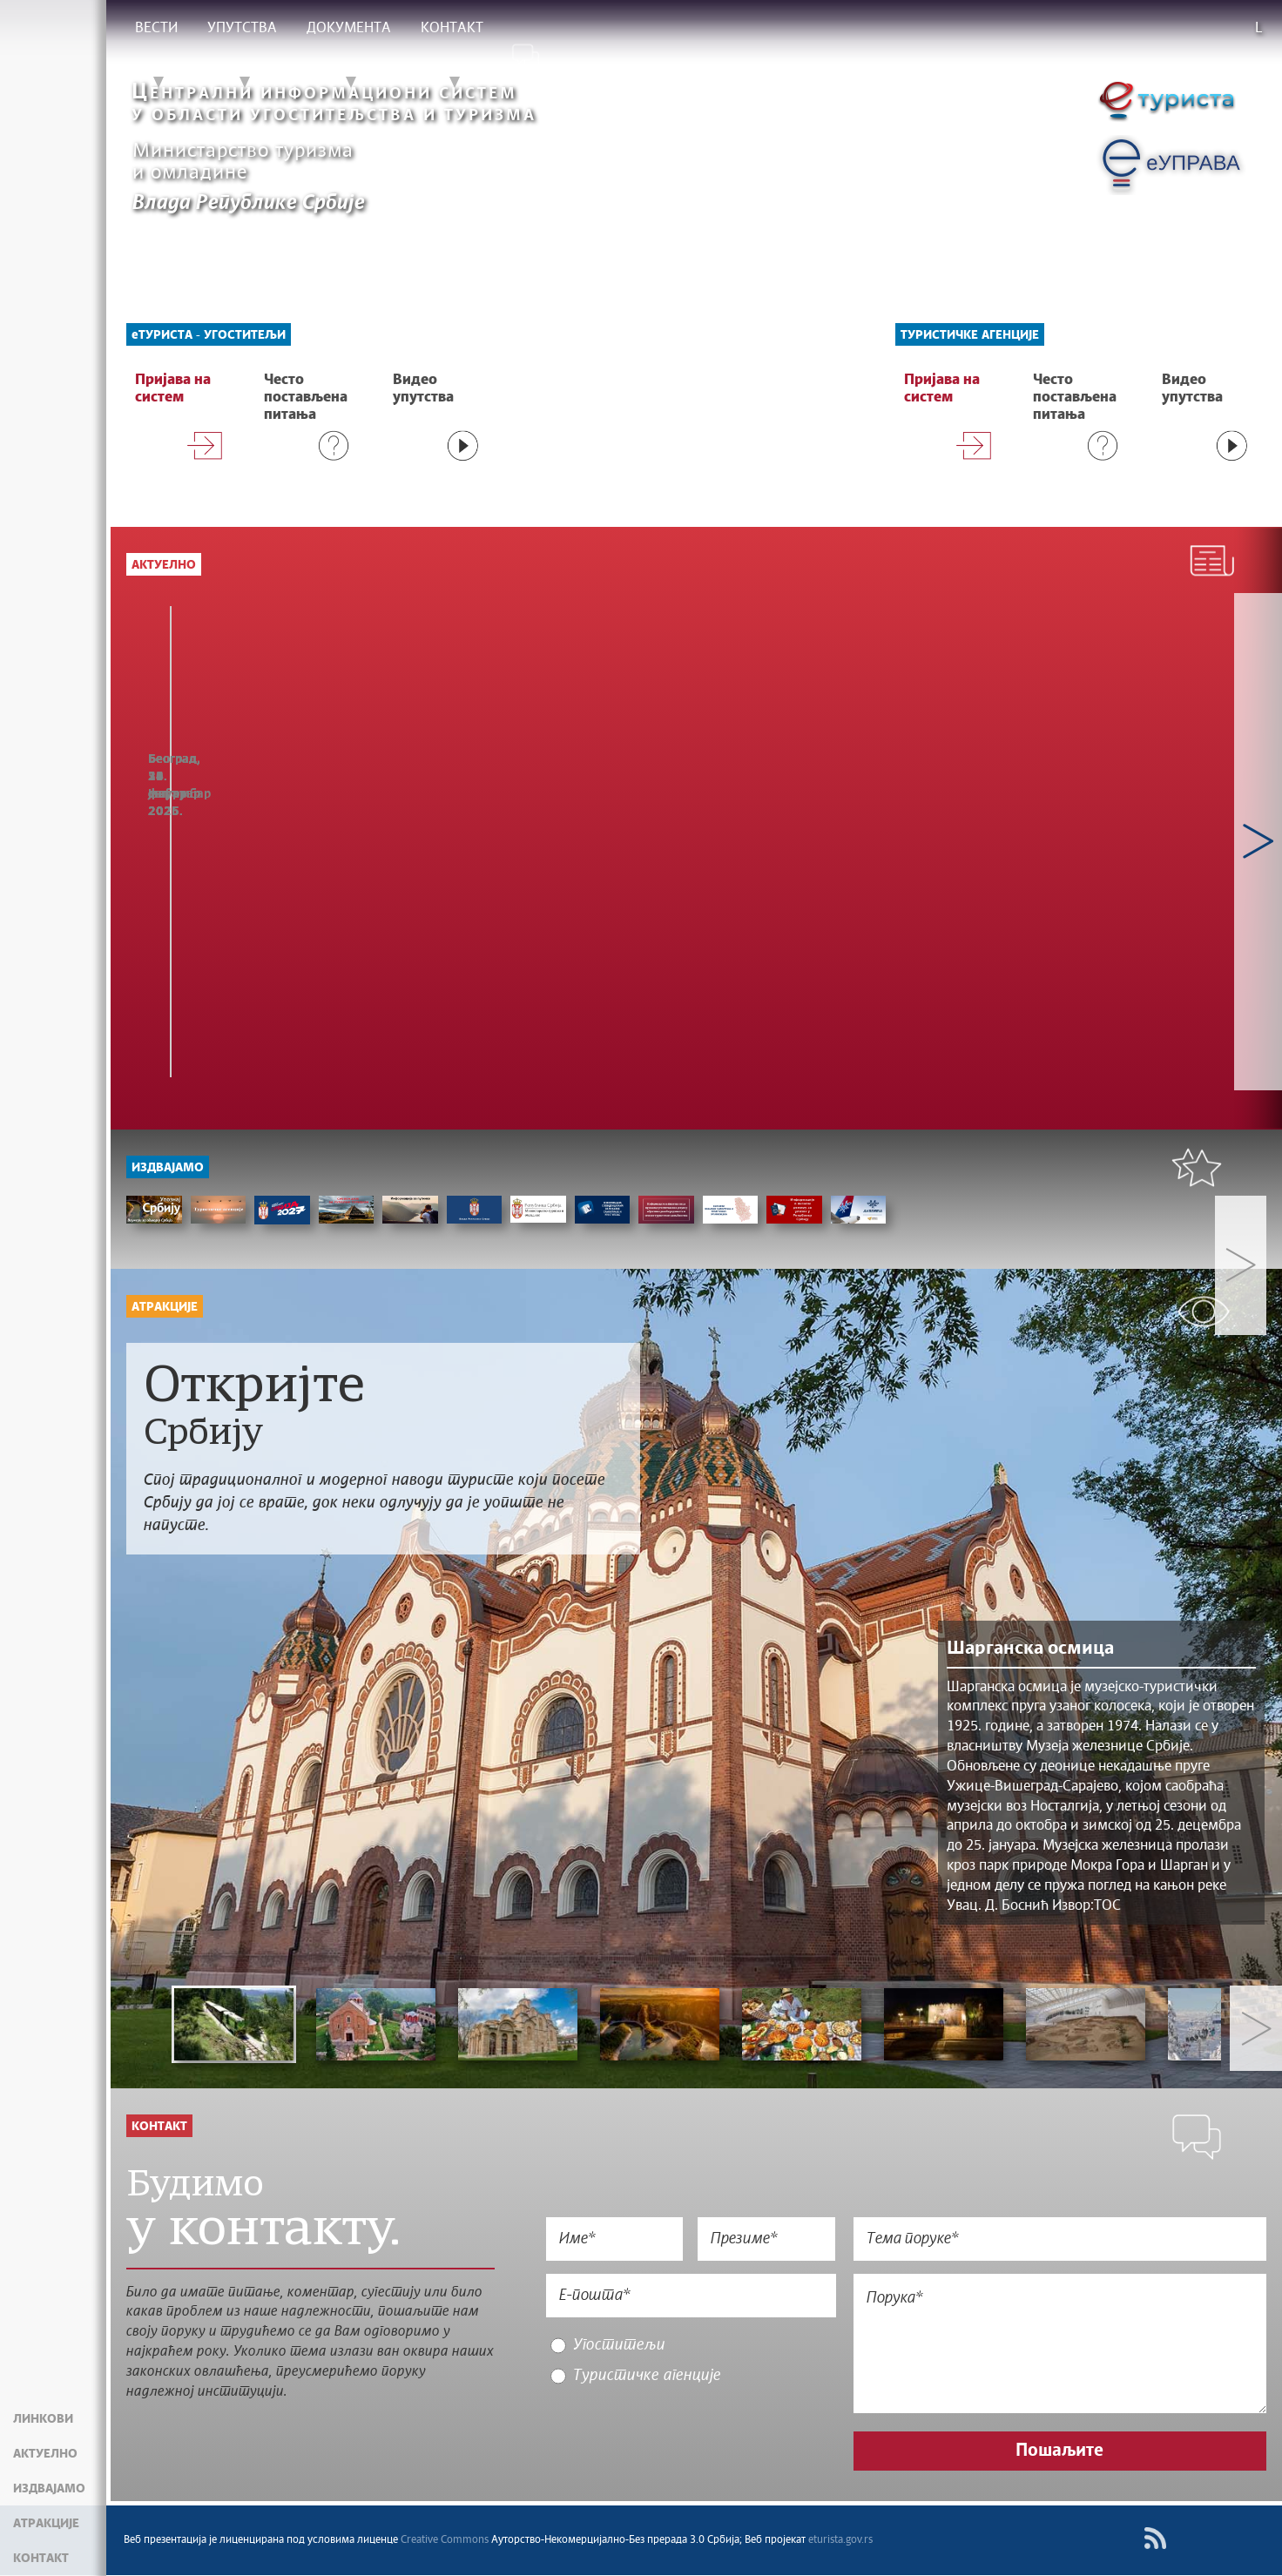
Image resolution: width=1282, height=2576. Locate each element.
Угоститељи (617, 2355)
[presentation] (688, 2435)
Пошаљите (1063, 2460)
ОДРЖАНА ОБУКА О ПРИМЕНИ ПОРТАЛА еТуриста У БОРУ (689, 807)
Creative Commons (445, 2541)
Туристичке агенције (970, 335)
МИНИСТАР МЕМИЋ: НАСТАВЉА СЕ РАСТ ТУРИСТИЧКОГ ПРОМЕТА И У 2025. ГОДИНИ (920, 824)
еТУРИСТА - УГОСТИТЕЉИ (209, 335)
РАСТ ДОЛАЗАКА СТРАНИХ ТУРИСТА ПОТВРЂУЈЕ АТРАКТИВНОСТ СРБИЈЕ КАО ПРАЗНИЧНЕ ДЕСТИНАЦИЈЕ (238, 833)
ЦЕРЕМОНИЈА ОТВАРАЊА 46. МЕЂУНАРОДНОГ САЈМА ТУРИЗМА (1139, 815)
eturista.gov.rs (840, 2541)
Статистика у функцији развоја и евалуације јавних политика (469, 807)
